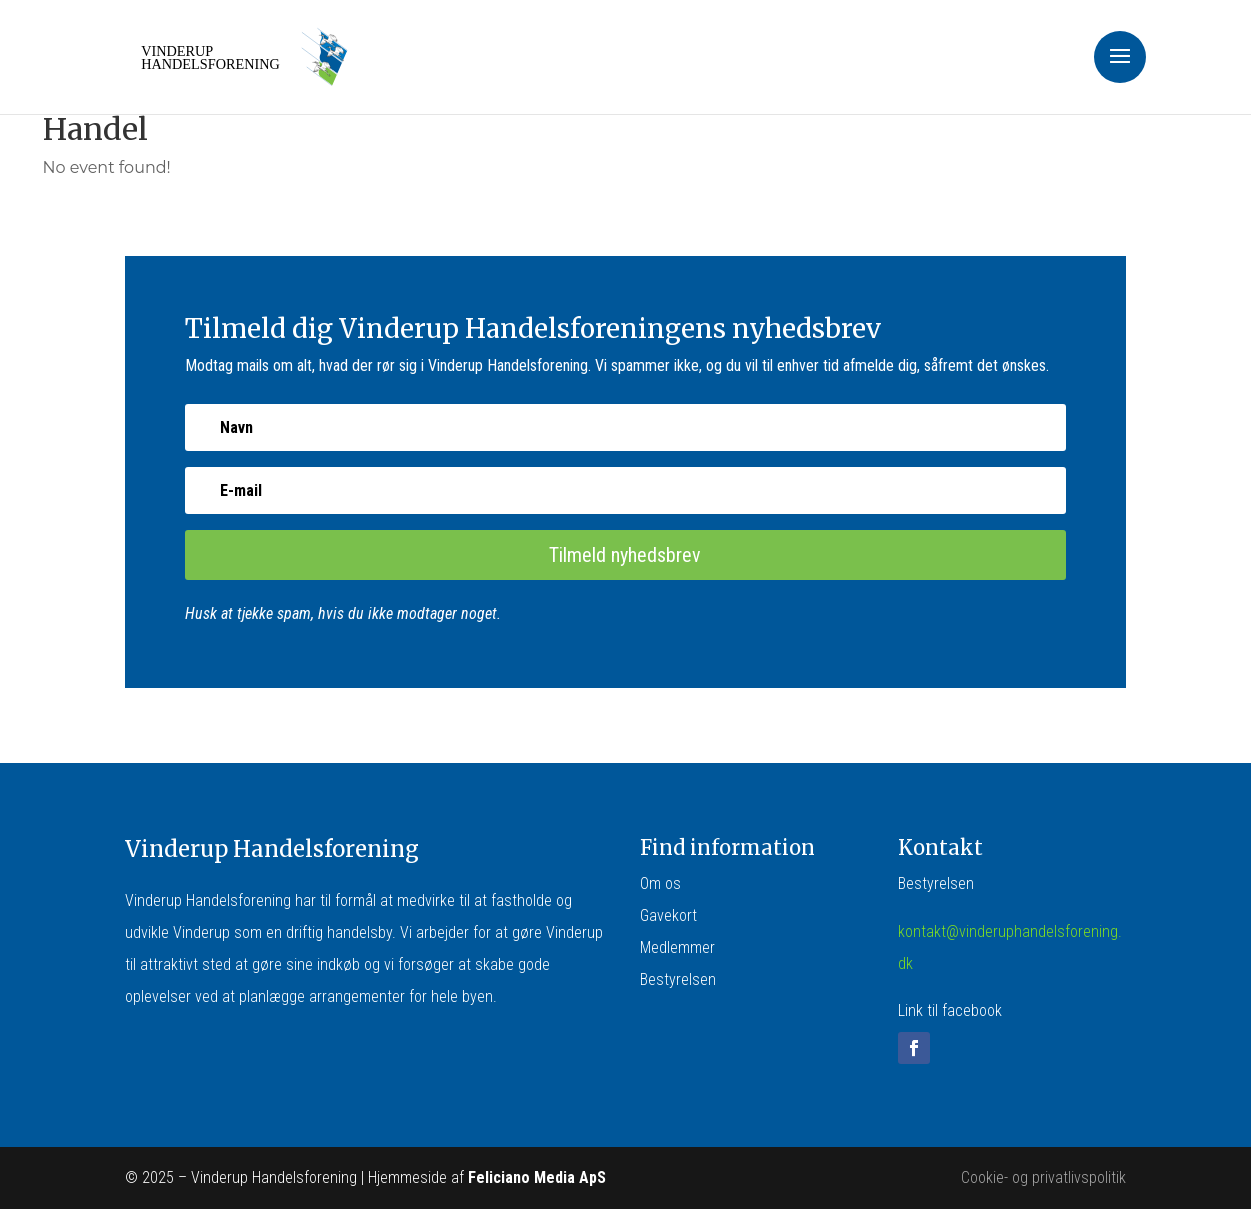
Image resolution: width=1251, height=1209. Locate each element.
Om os (660, 883)
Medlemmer (677, 947)
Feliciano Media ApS (537, 1177)
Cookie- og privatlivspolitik (1043, 1177)
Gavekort (668, 915)
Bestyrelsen (678, 979)
